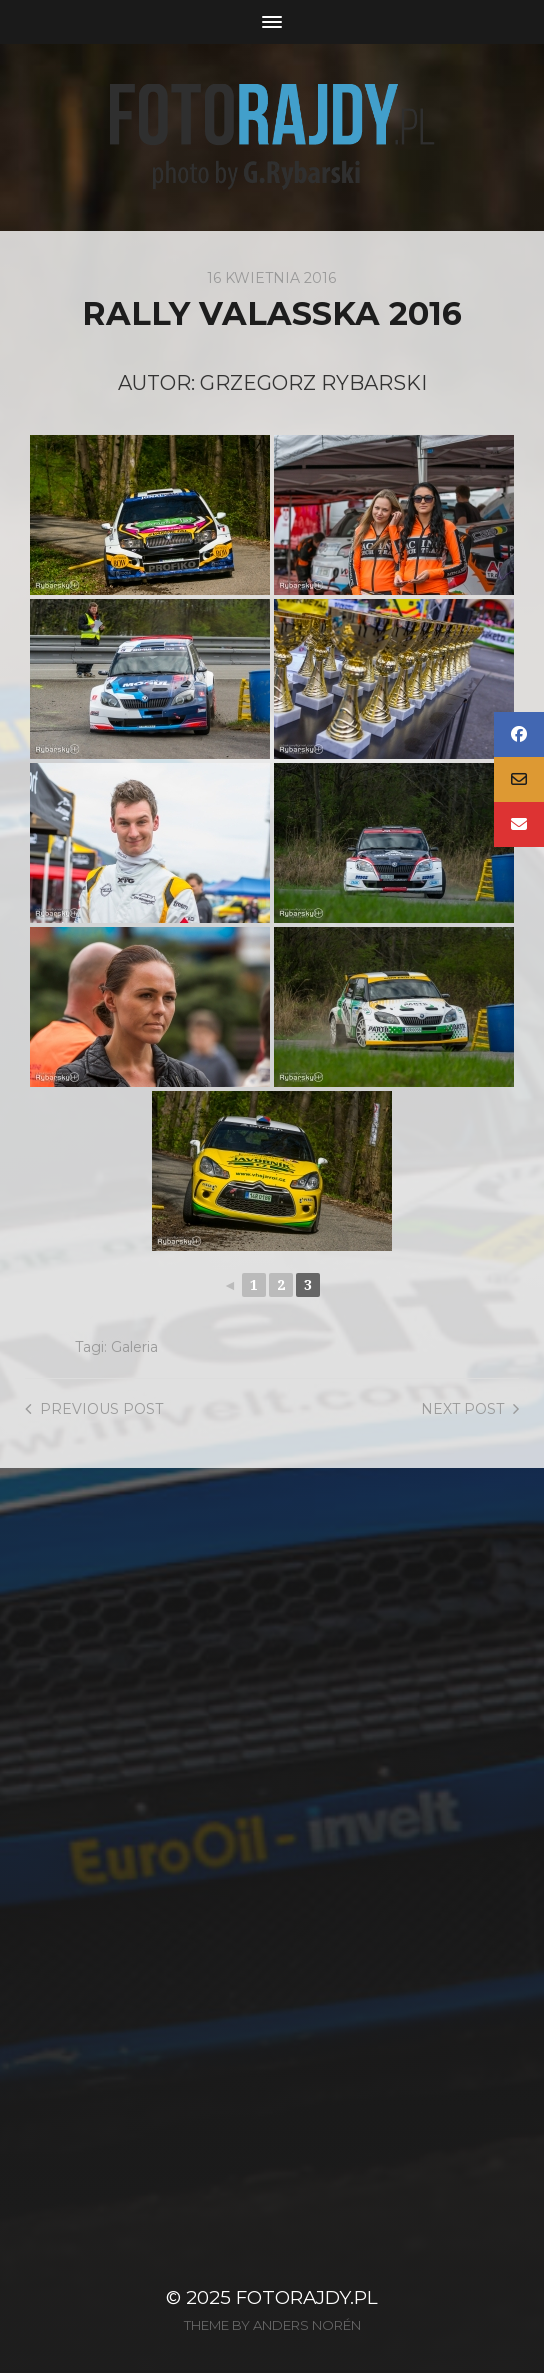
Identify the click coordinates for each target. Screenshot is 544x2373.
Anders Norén (307, 2325)
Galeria (134, 1347)
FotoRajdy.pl (307, 2297)
